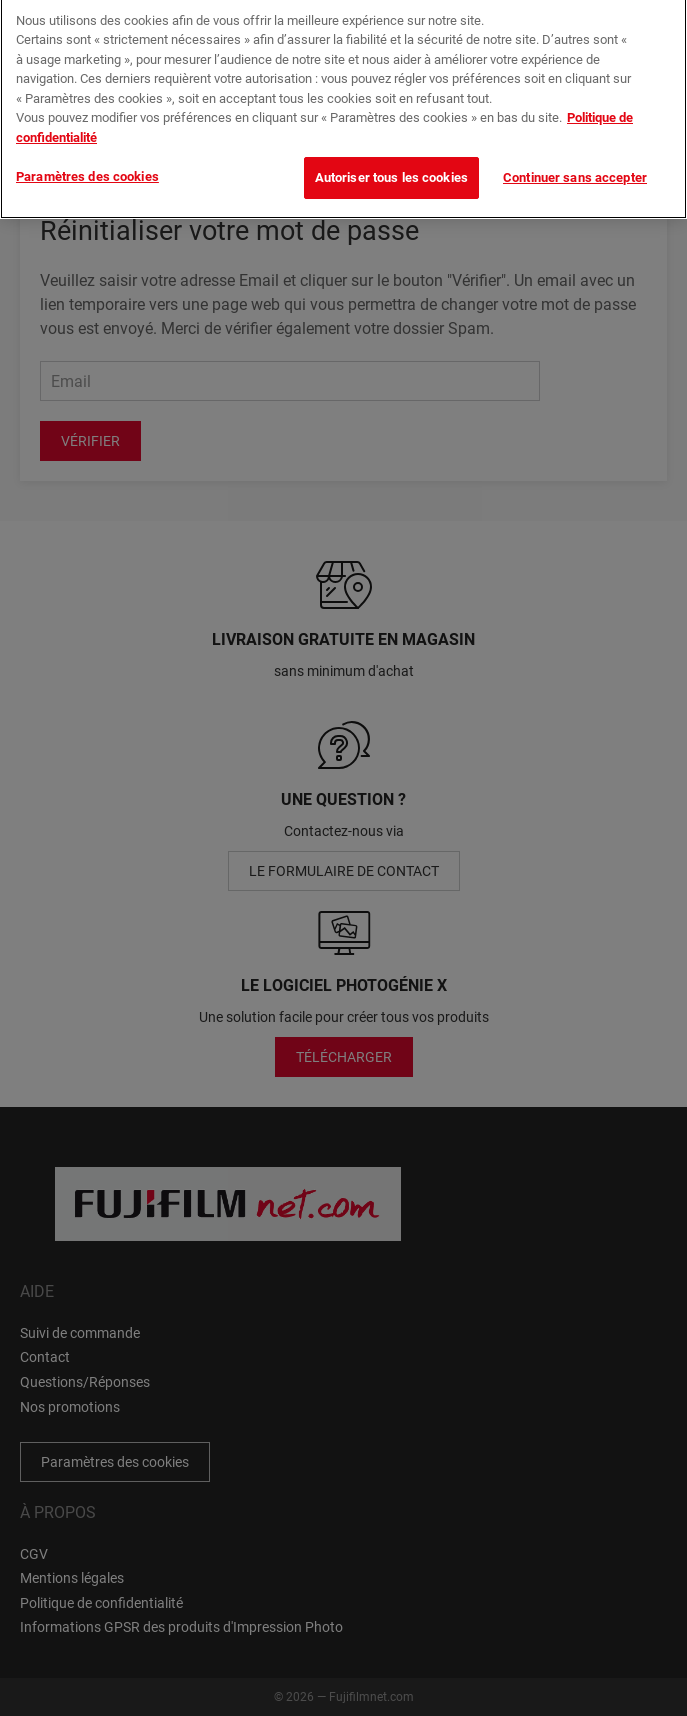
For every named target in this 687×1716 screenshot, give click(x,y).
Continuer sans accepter (575, 170)
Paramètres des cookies (87, 169)
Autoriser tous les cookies (391, 170)
